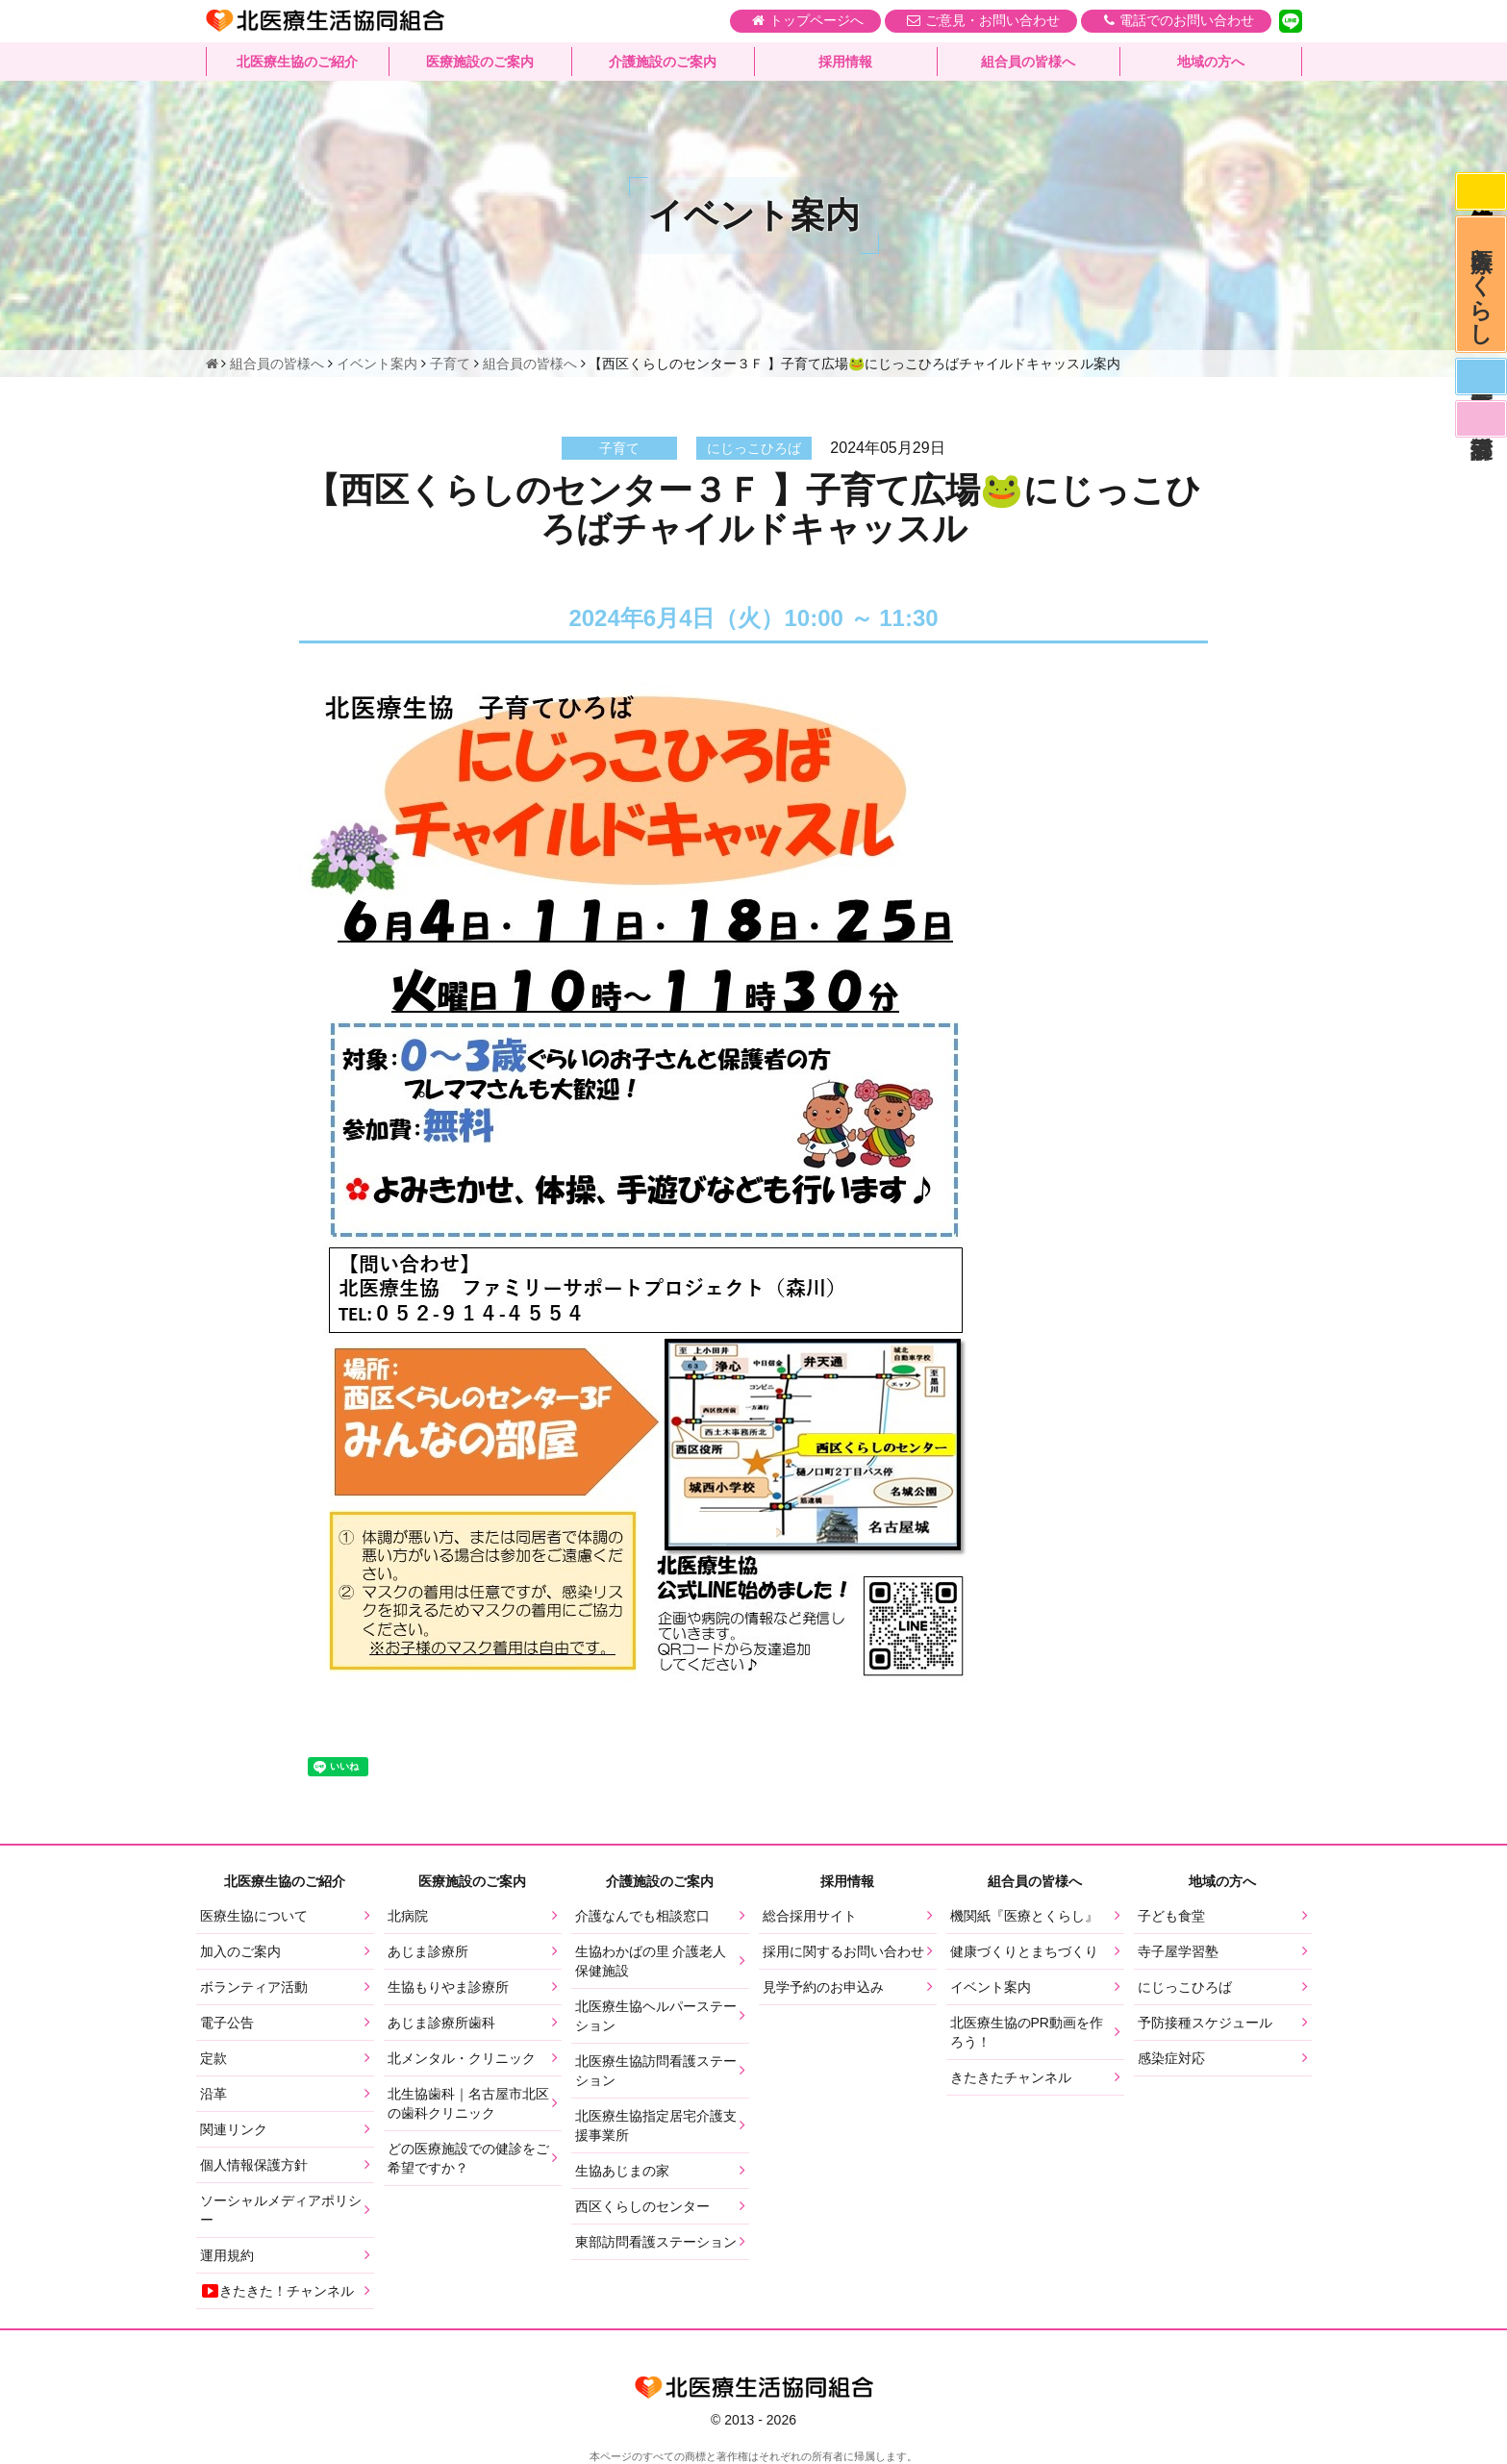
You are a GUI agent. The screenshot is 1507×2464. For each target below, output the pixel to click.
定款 (213, 2058)
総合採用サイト (810, 1915)
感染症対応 (1480, 192)
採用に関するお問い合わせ (843, 1951)
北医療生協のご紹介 (297, 62)
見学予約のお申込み (823, 1987)
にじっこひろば (1185, 1987)
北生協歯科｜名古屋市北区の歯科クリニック (468, 2103)
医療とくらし (1481, 289)
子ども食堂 (1171, 1915)
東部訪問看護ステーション (656, 2242)
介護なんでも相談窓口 (642, 1915)
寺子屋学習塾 (1178, 1951)
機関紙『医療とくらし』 (1024, 1915)
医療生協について (254, 1915)
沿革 (213, 2093)
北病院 (408, 1915)
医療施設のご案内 (480, 62)
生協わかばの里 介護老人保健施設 (651, 1961)
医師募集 (1480, 386)
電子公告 (227, 2022)
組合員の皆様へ (1028, 62)
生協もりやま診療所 (448, 1987)
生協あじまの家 (622, 2170)
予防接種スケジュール (1205, 2022)
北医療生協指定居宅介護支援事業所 (656, 2125)
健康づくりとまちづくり (1024, 1951)
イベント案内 (990, 1987)
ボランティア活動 (254, 1987)
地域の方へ (1210, 62)
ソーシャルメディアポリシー (281, 2210)
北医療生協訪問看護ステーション (656, 2070)
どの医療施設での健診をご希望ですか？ (468, 2158)
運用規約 (227, 2255)
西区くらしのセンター (642, 2206)
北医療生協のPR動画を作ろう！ (1026, 2032)
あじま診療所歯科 (441, 2022)
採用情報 (845, 62)
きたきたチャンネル (1010, 2077)
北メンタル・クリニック (462, 2058)
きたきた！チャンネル (277, 2291)
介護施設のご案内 (662, 62)
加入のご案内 (240, 1951)
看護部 (1480, 432)
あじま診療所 (428, 1951)
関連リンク (233, 2129)
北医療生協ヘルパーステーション (656, 2016)
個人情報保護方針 (254, 2165)
